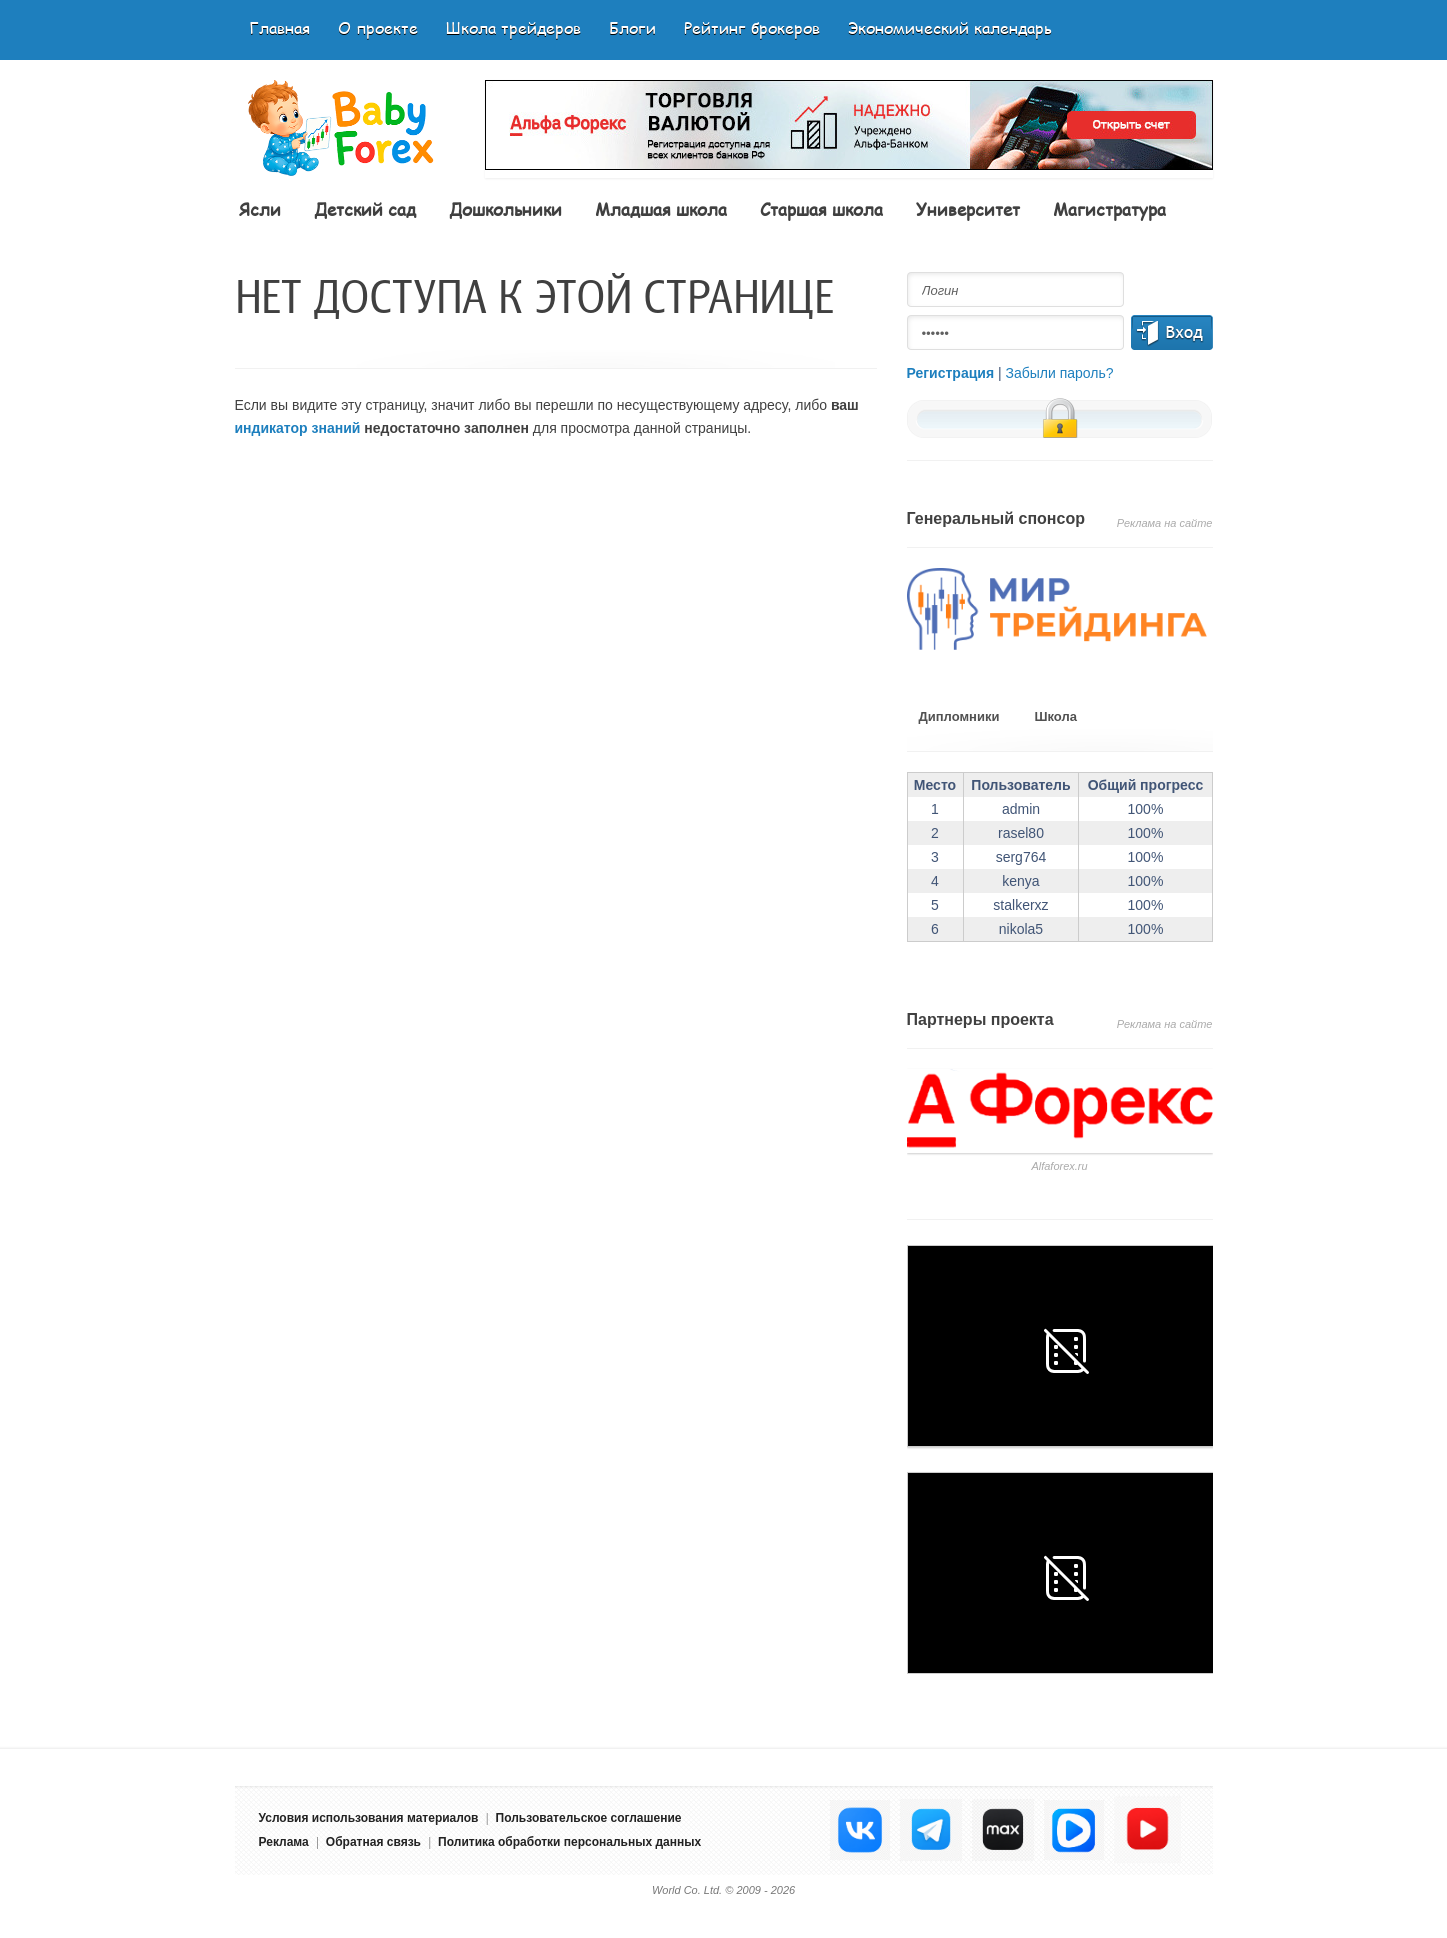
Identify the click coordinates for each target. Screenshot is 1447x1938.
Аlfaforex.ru (1059, 1166)
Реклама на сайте (1165, 523)
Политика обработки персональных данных (569, 1842)
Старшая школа (821, 209)
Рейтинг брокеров (752, 27)
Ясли (260, 209)
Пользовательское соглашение (589, 1818)
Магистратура (1109, 209)
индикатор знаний (298, 428)
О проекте (378, 27)
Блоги (632, 27)
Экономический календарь (950, 27)
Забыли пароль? (1060, 373)
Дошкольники (505, 209)
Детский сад (365, 209)
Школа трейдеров (513, 27)
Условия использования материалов (369, 1818)
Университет (968, 209)
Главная (279, 27)
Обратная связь (373, 1842)
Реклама (284, 1842)
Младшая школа (661, 209)
